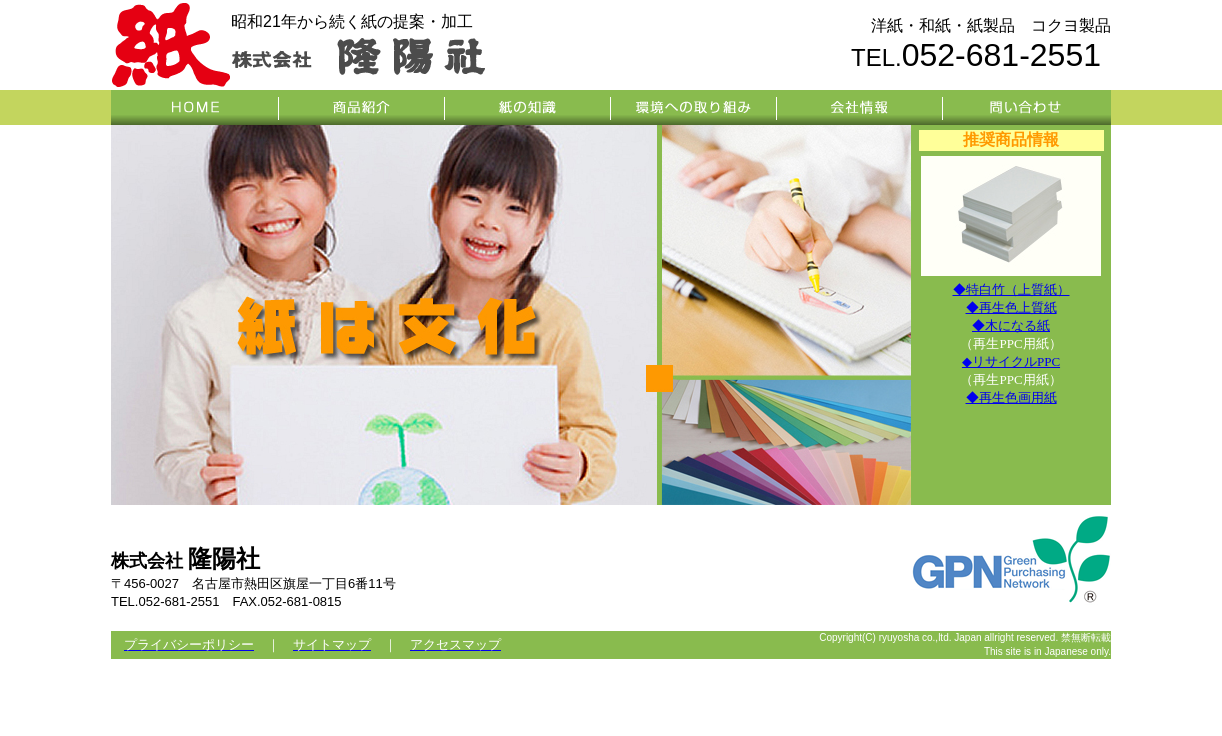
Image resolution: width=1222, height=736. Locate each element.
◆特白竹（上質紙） (1011, 289)
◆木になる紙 (1011, 325)
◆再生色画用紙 (1011, 397)
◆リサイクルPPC (1011, 361)
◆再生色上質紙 (1011, 307)
